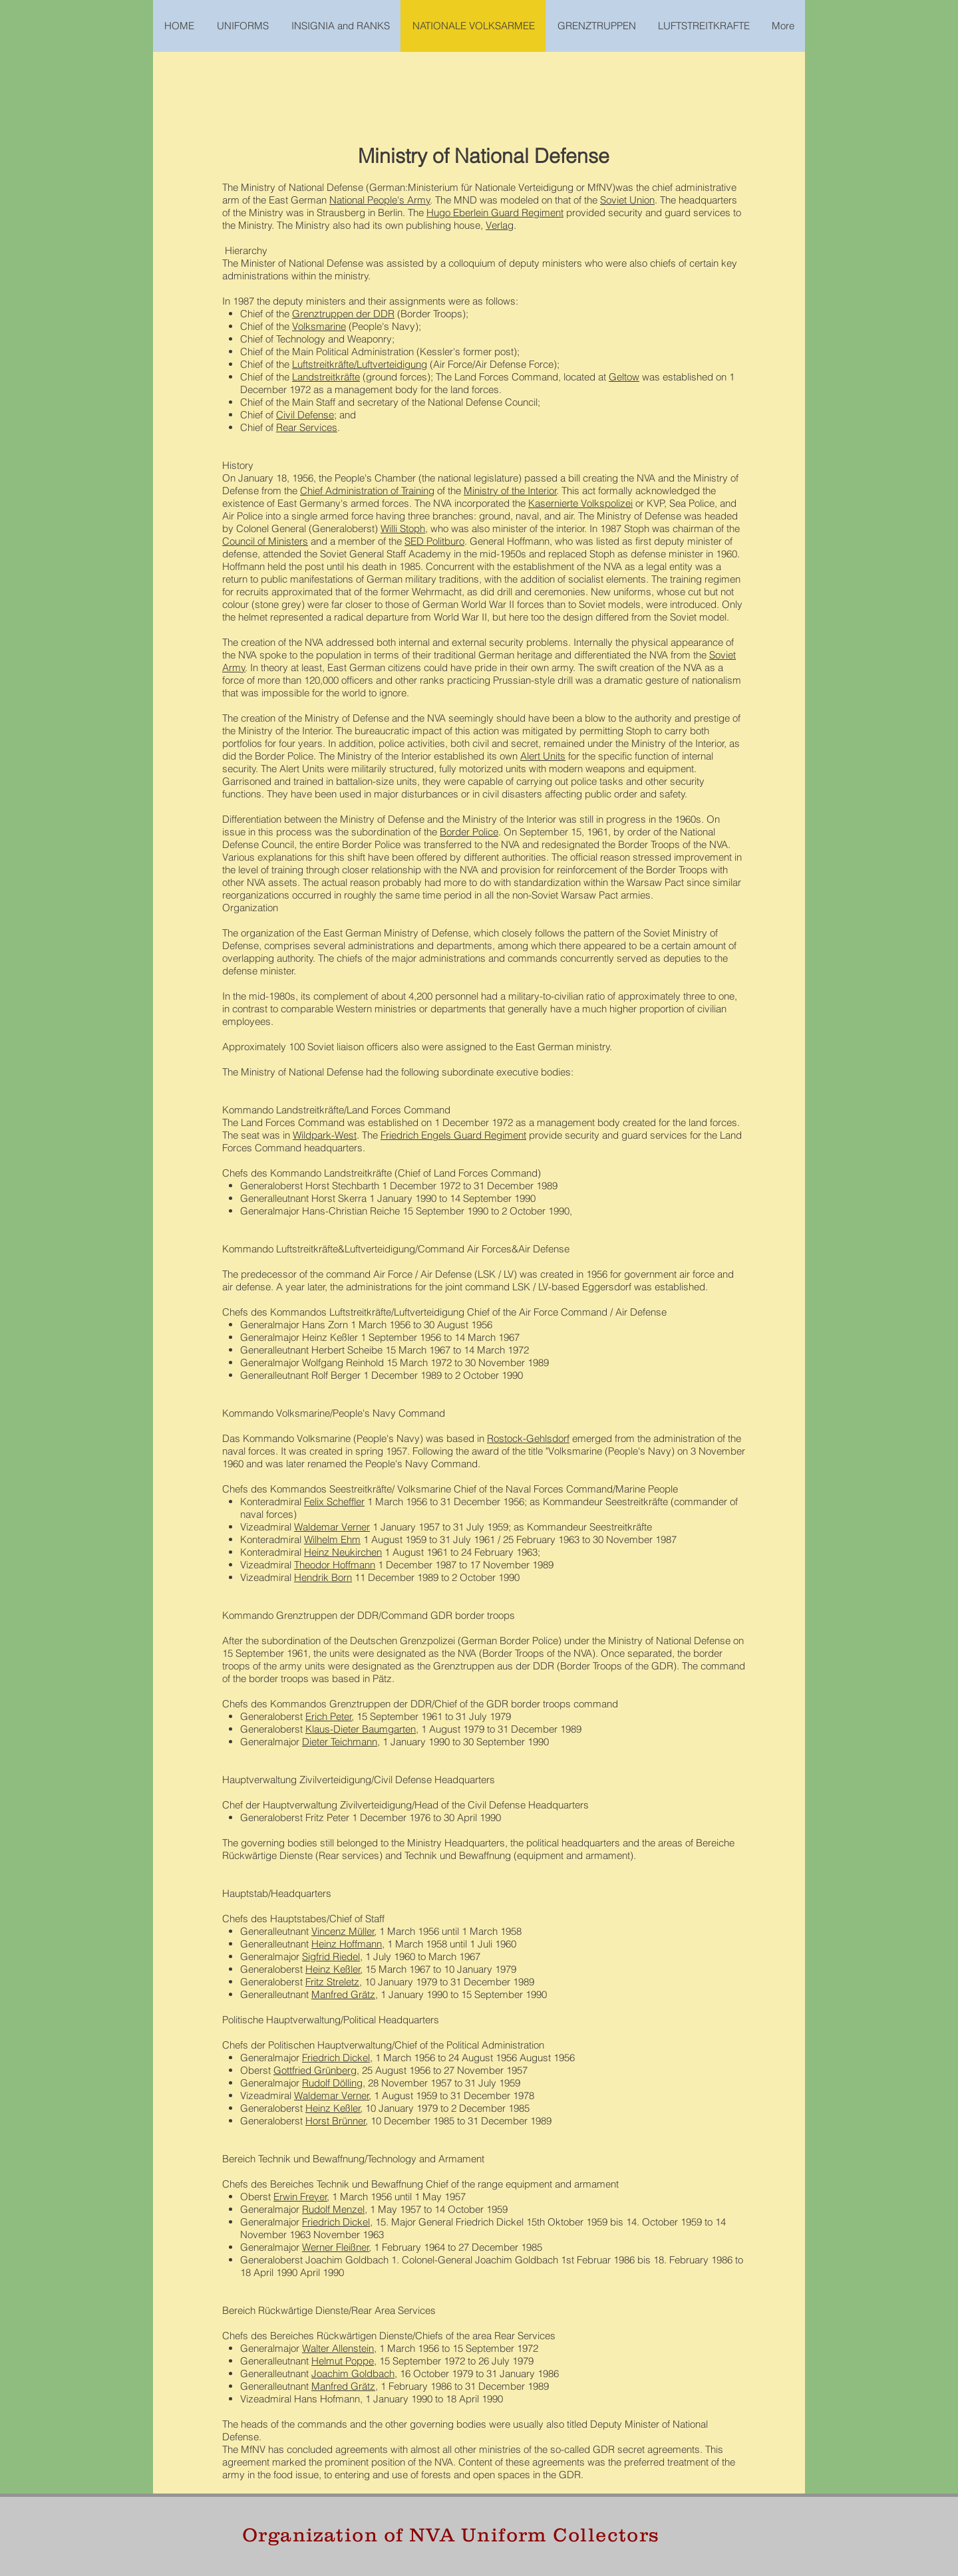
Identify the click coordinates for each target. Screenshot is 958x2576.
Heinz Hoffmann (346, 1943)
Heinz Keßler (333, 1969)
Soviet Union (627, 200)
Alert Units (542, 756)
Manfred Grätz (343, 1994)
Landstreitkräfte (326, 376)
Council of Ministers (265, 541)
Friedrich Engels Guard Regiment (453, 1135)
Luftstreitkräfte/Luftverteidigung (359, 364)
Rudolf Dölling (332, 2082)
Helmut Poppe (342, 2361)
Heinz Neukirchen (343, 1552)
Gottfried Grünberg (315, 2070)
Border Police (469, 831)
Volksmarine (319, 326)
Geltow (624, 376)
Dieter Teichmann (339, 1741)
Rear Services (306, 427)
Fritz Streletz (332, 1981)
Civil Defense (305, 414)
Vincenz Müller (343, 1931)
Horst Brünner (335, 2120)
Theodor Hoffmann (334, 1564)
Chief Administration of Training (367, 490)
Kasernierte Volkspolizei (580, 503)
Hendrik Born (323, 1577)
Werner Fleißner (335, 2247)
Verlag (500, 225)
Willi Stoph (403, 528)
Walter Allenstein (338, 2348)
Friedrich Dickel (336, 2057)
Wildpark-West (325, 1135)
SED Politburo (434, 541)
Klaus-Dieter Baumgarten (360, 1729)
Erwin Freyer (300, 2196)
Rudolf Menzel (333, 2209)
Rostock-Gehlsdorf (528, 1438)
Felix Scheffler (334, 1501)
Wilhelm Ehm (332, 1539)
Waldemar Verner (332, 1526)
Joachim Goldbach (353, 2373)
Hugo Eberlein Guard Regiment (494, 212)
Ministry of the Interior (510, 490)
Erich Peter (328, 1716)
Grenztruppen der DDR (343, 313)
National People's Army (379, 200)
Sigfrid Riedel (331, 1956)
